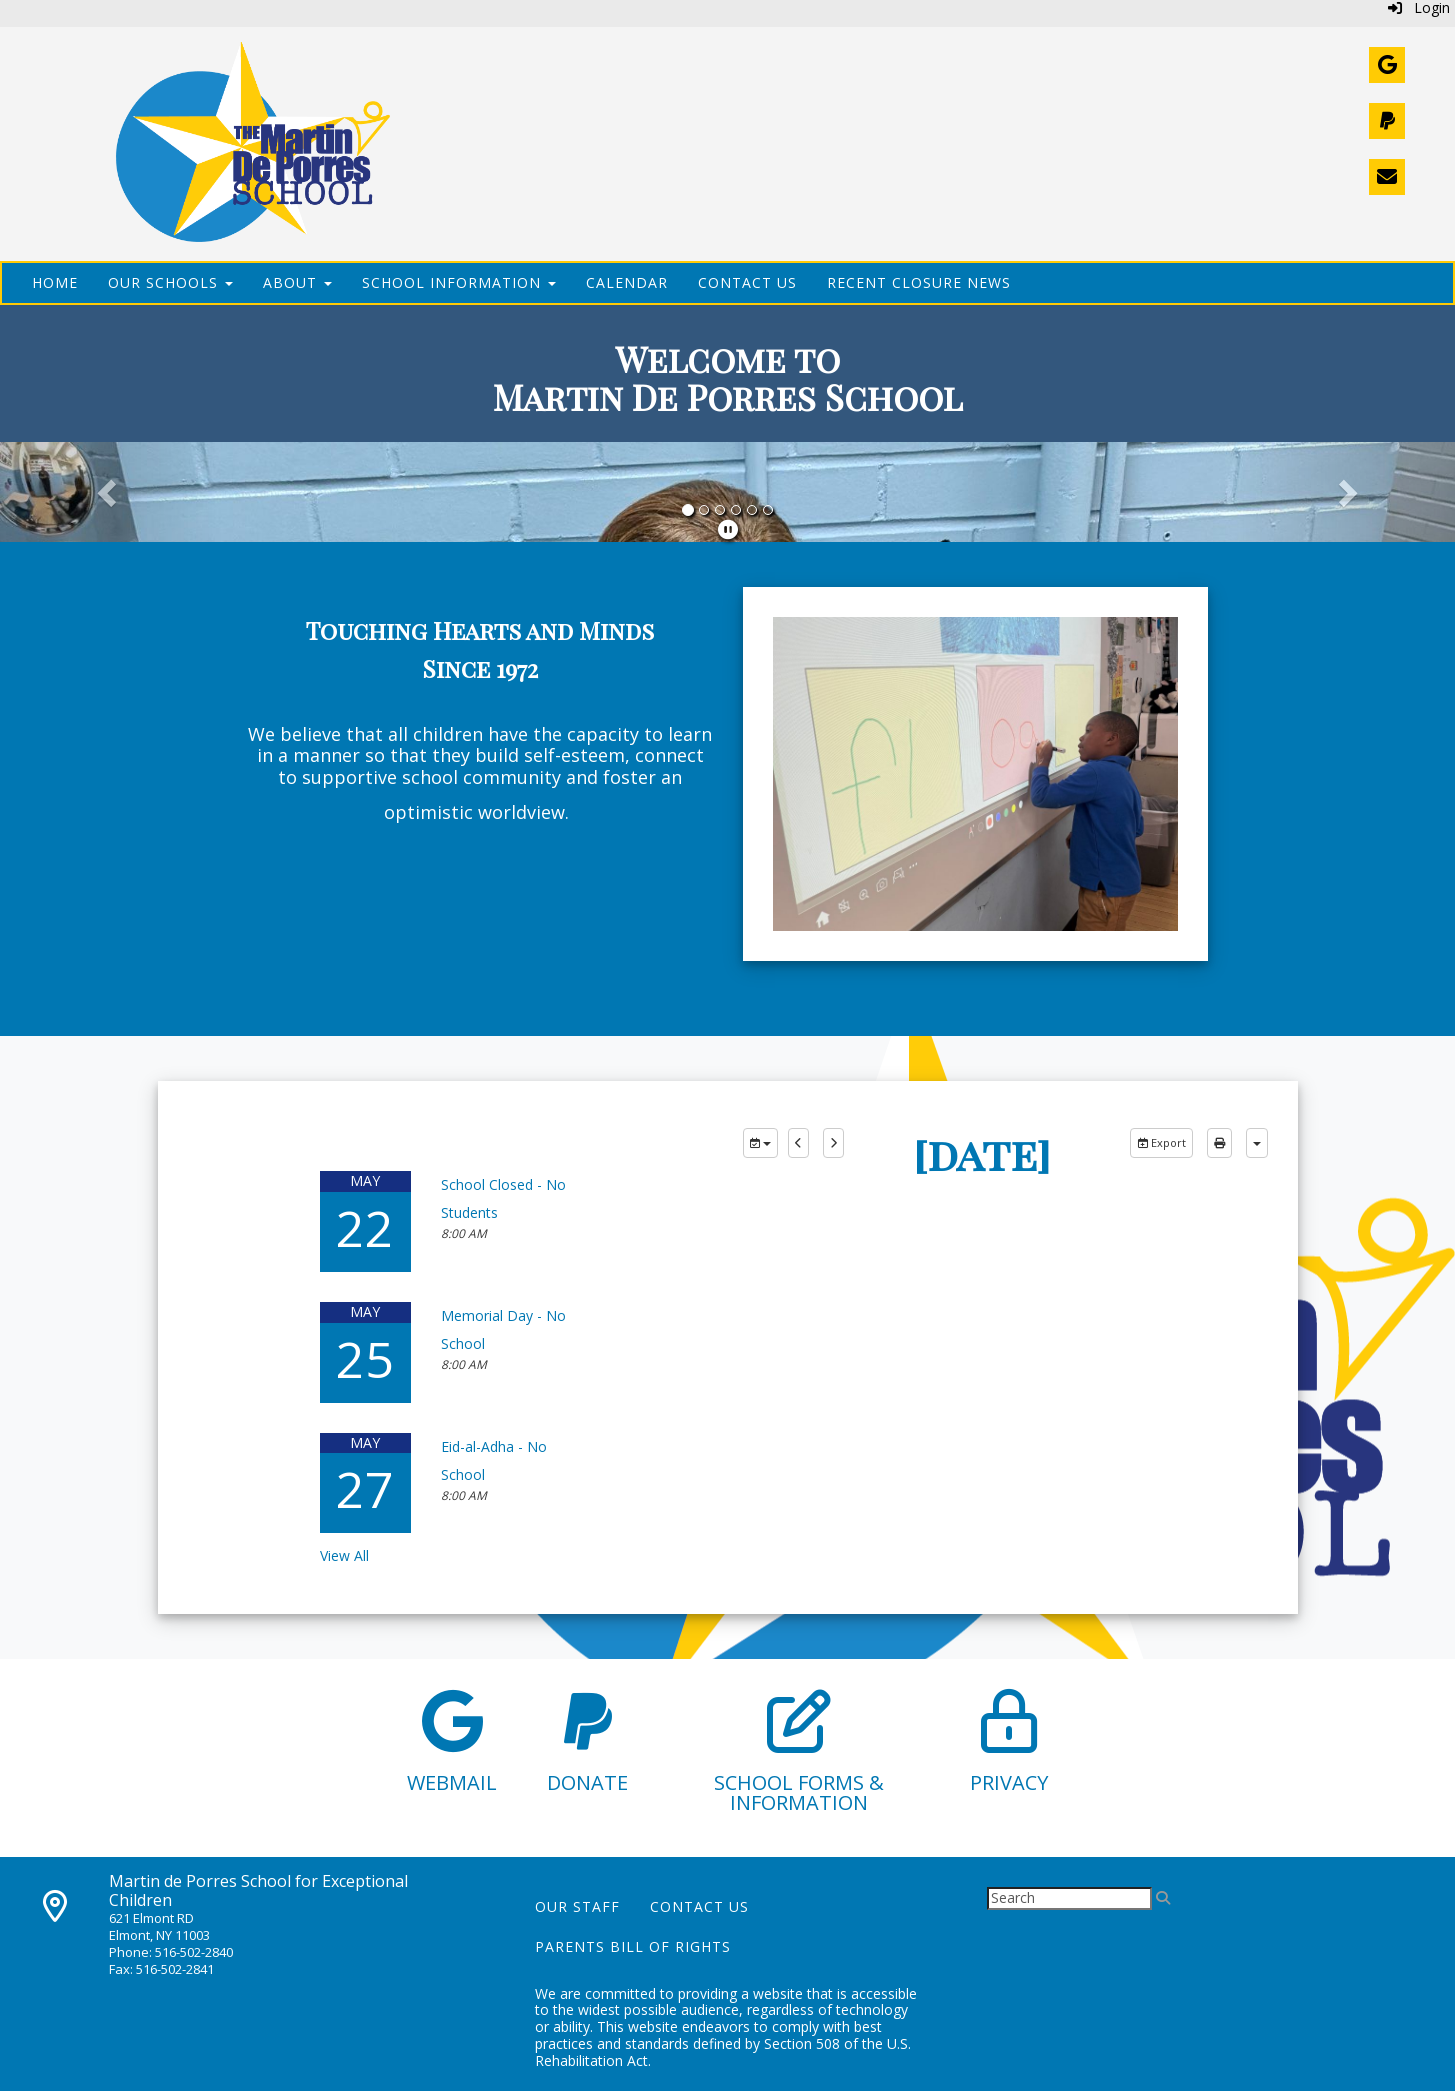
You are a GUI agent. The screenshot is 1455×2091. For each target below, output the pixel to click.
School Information (459, 282)
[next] (833, 1143)
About (297, 282)
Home (55, 282)
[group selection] (760, 1143)
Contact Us (747, 282)
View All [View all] (344, 1555)
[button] (109, 492)
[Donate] (1387, 121)
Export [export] (1161, 1142)
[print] (1219, 1143)
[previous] (798, 1143)
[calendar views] (1257, 1143)
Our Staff (577, 1906)
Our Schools (170, 282)
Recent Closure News (919, 282)
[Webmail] (1387, 65)
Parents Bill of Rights (633, 1946)
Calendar (627, 282)
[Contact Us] (1387, 177)
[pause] (728, 529)
